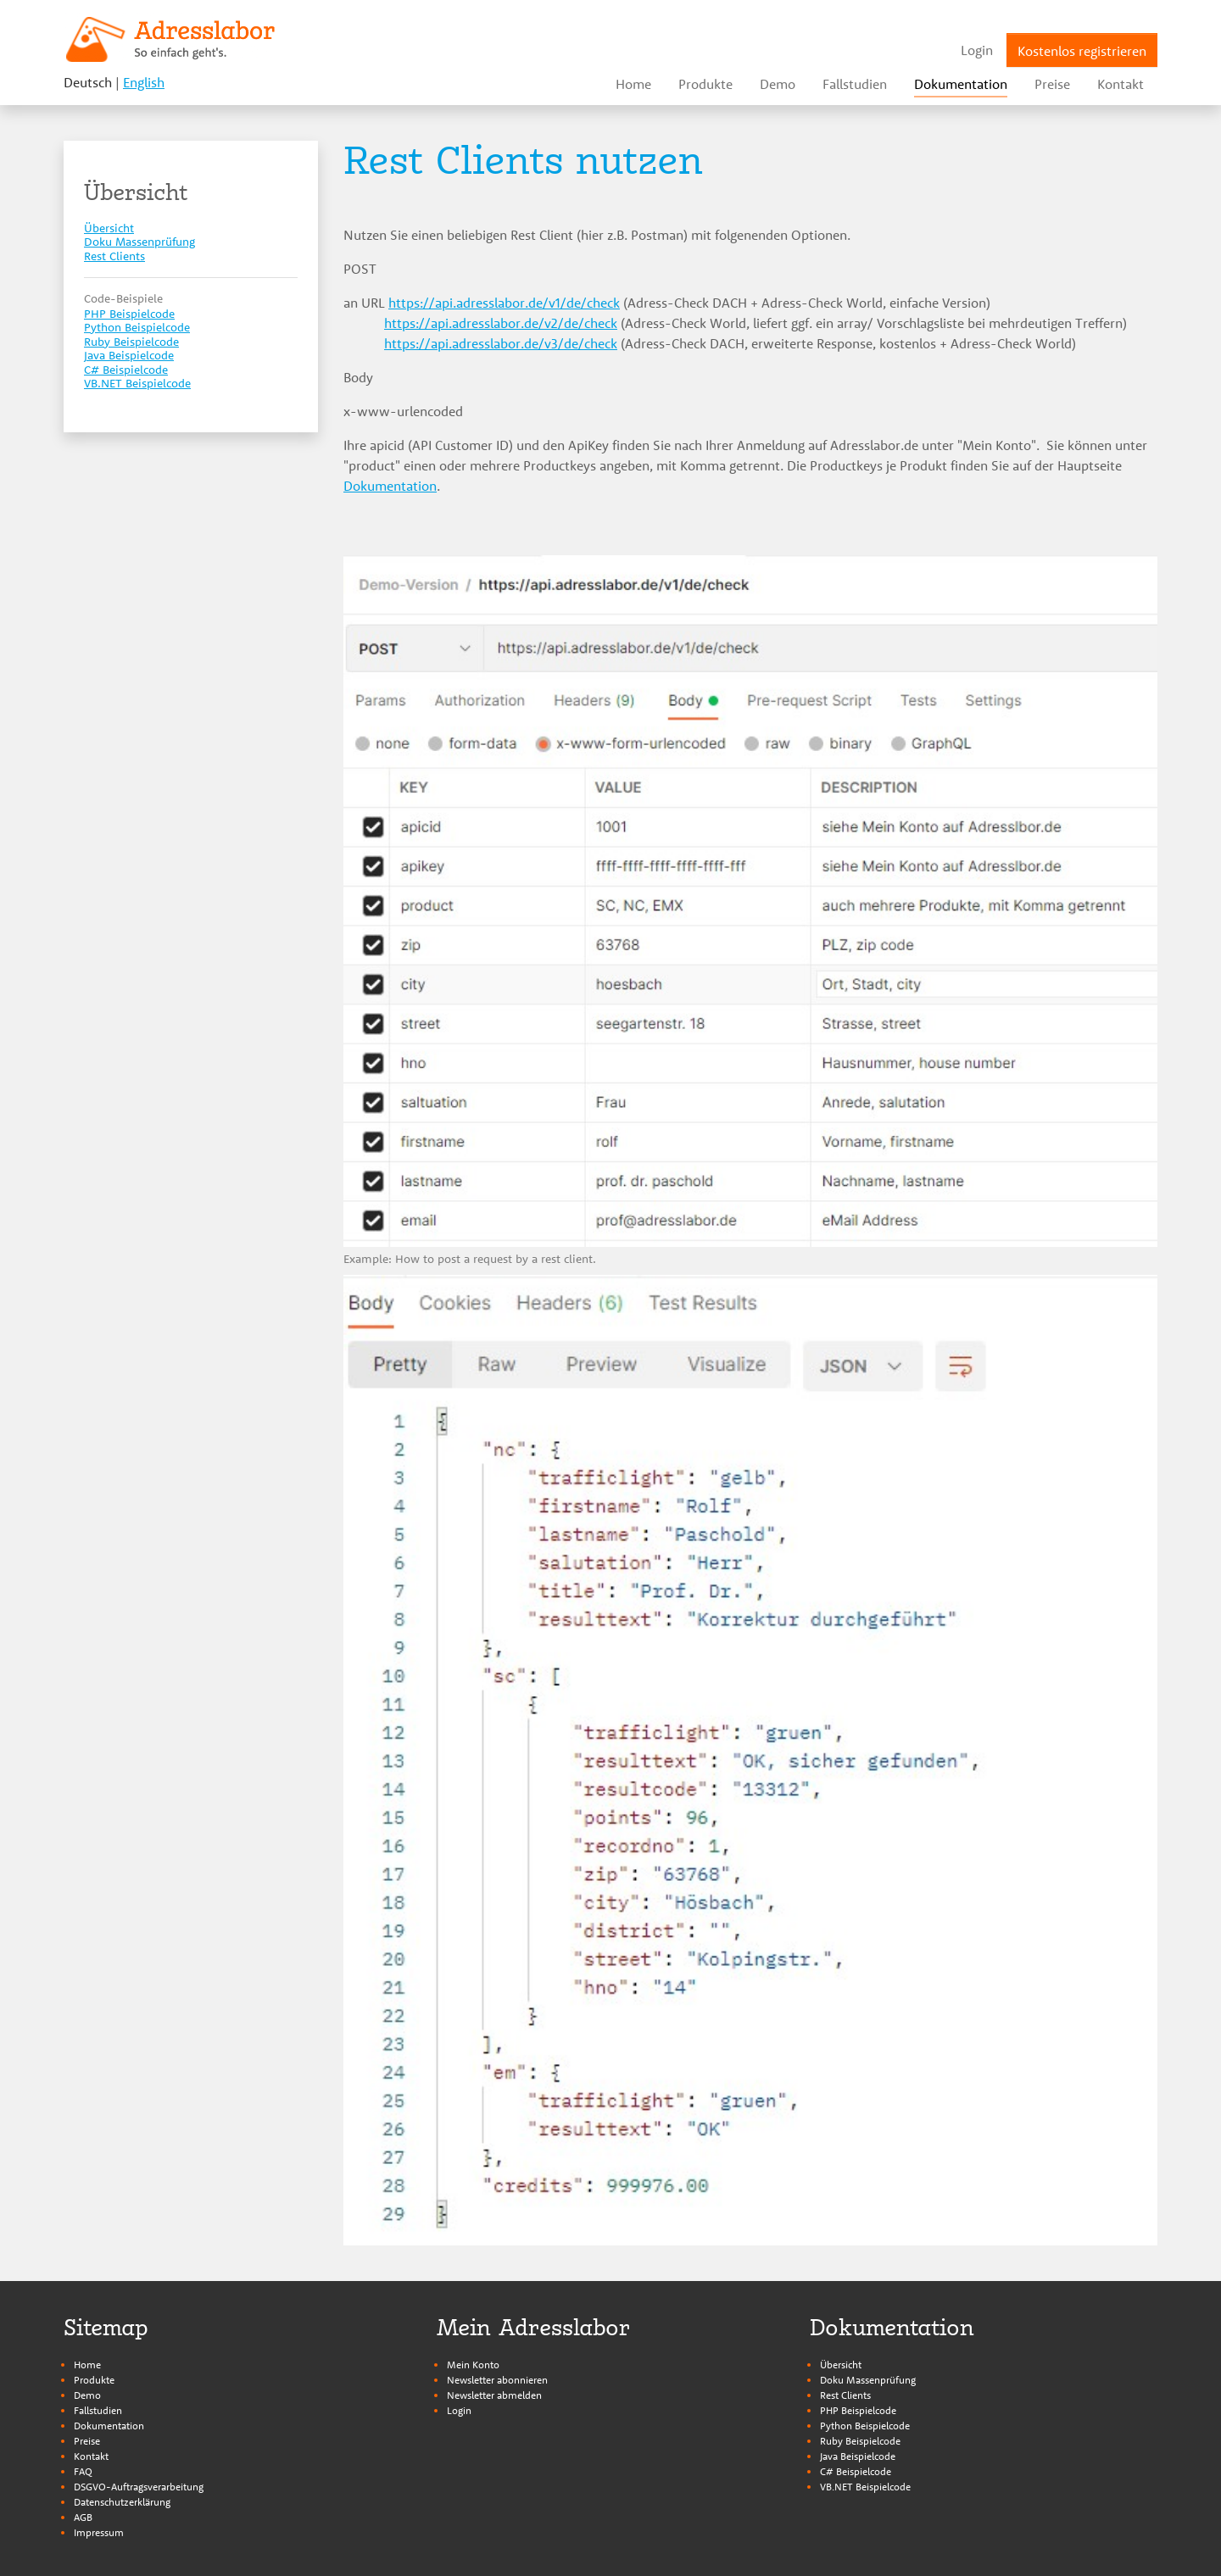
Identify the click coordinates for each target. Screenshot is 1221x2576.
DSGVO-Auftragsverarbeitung (139, 2486)
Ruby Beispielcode (860, 2440)
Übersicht (840, 2364)
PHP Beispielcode (858, 2410)
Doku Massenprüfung (868, 2379)
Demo (87, 2395)
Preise (87, 2440)
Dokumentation (390, 485)
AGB (83, 2517)
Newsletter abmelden (494, 2395)
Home (87, 2364)
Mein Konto (473, 2364)
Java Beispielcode (857, 2456)
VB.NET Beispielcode (865, 2486)
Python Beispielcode (865, 2425)
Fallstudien (98, 2410)
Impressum (99, 2532)
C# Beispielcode (855, 2471)
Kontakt (91, 2456)
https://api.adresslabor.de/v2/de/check (500, 322)
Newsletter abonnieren (497, 2379)
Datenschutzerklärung (122, 2501)
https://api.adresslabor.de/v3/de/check (500, 343)
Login (459, 2410)
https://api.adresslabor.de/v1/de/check (504, 302)
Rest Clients (845, 2395)
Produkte (94, 2379)
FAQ (83, 2471)
